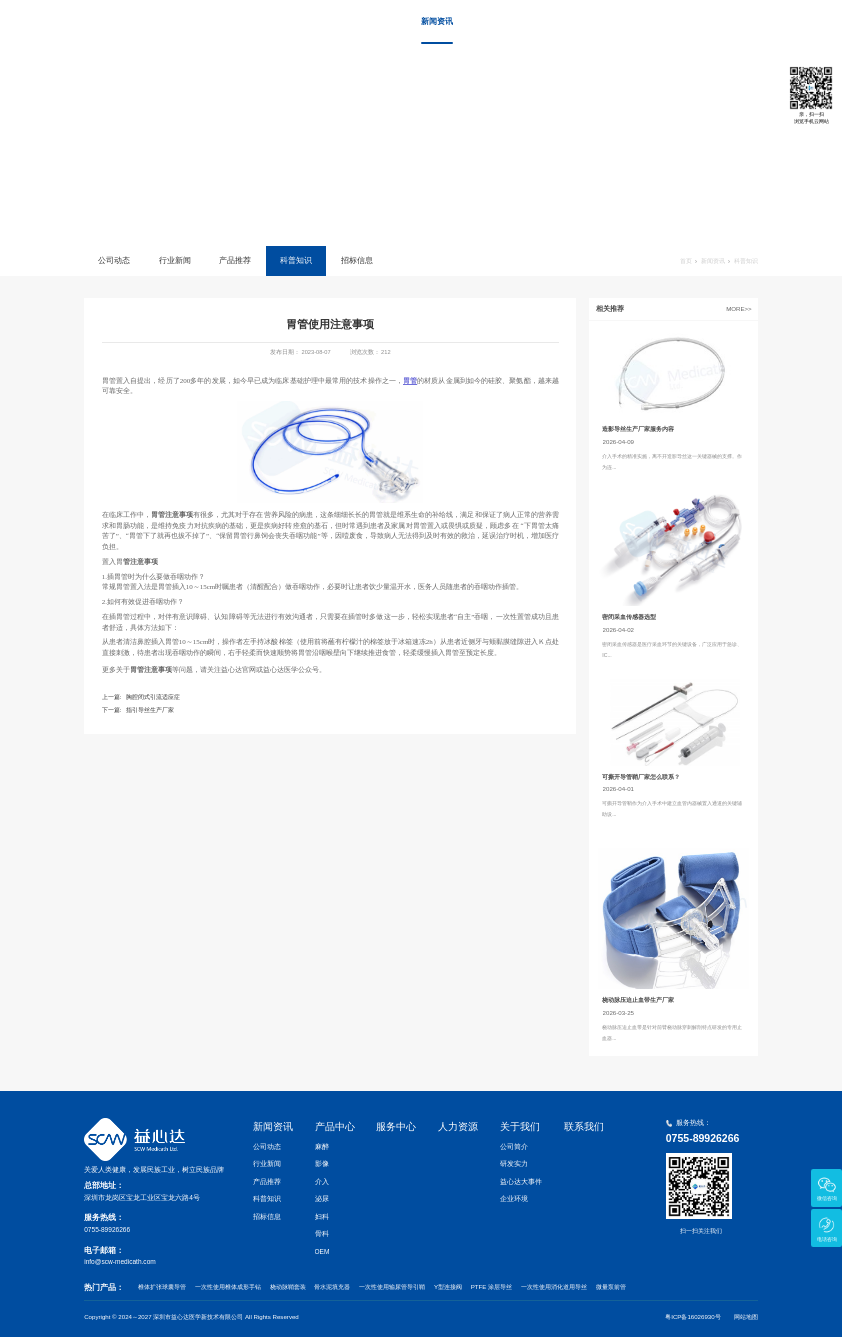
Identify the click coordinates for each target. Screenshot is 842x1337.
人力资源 (612, 21)
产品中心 (495, 21)
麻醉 (322, 1146)
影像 (322, 1163)
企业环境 (514, 1198)
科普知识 (296, 260)
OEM (322, 1251)
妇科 (322, 1216)
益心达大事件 (521, 1181)
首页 (374, 21)
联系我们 (729, 21)
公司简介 (514, 1146)
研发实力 (514, 1163)
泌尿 (322, 1198)
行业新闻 (175, 260)
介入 (322, 1181)
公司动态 (114, 260)
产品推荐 (235, 260)
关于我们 (670, 21)
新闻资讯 (437, 21)
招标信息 (357, 260)
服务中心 (554, 21)
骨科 (322, 1233)
